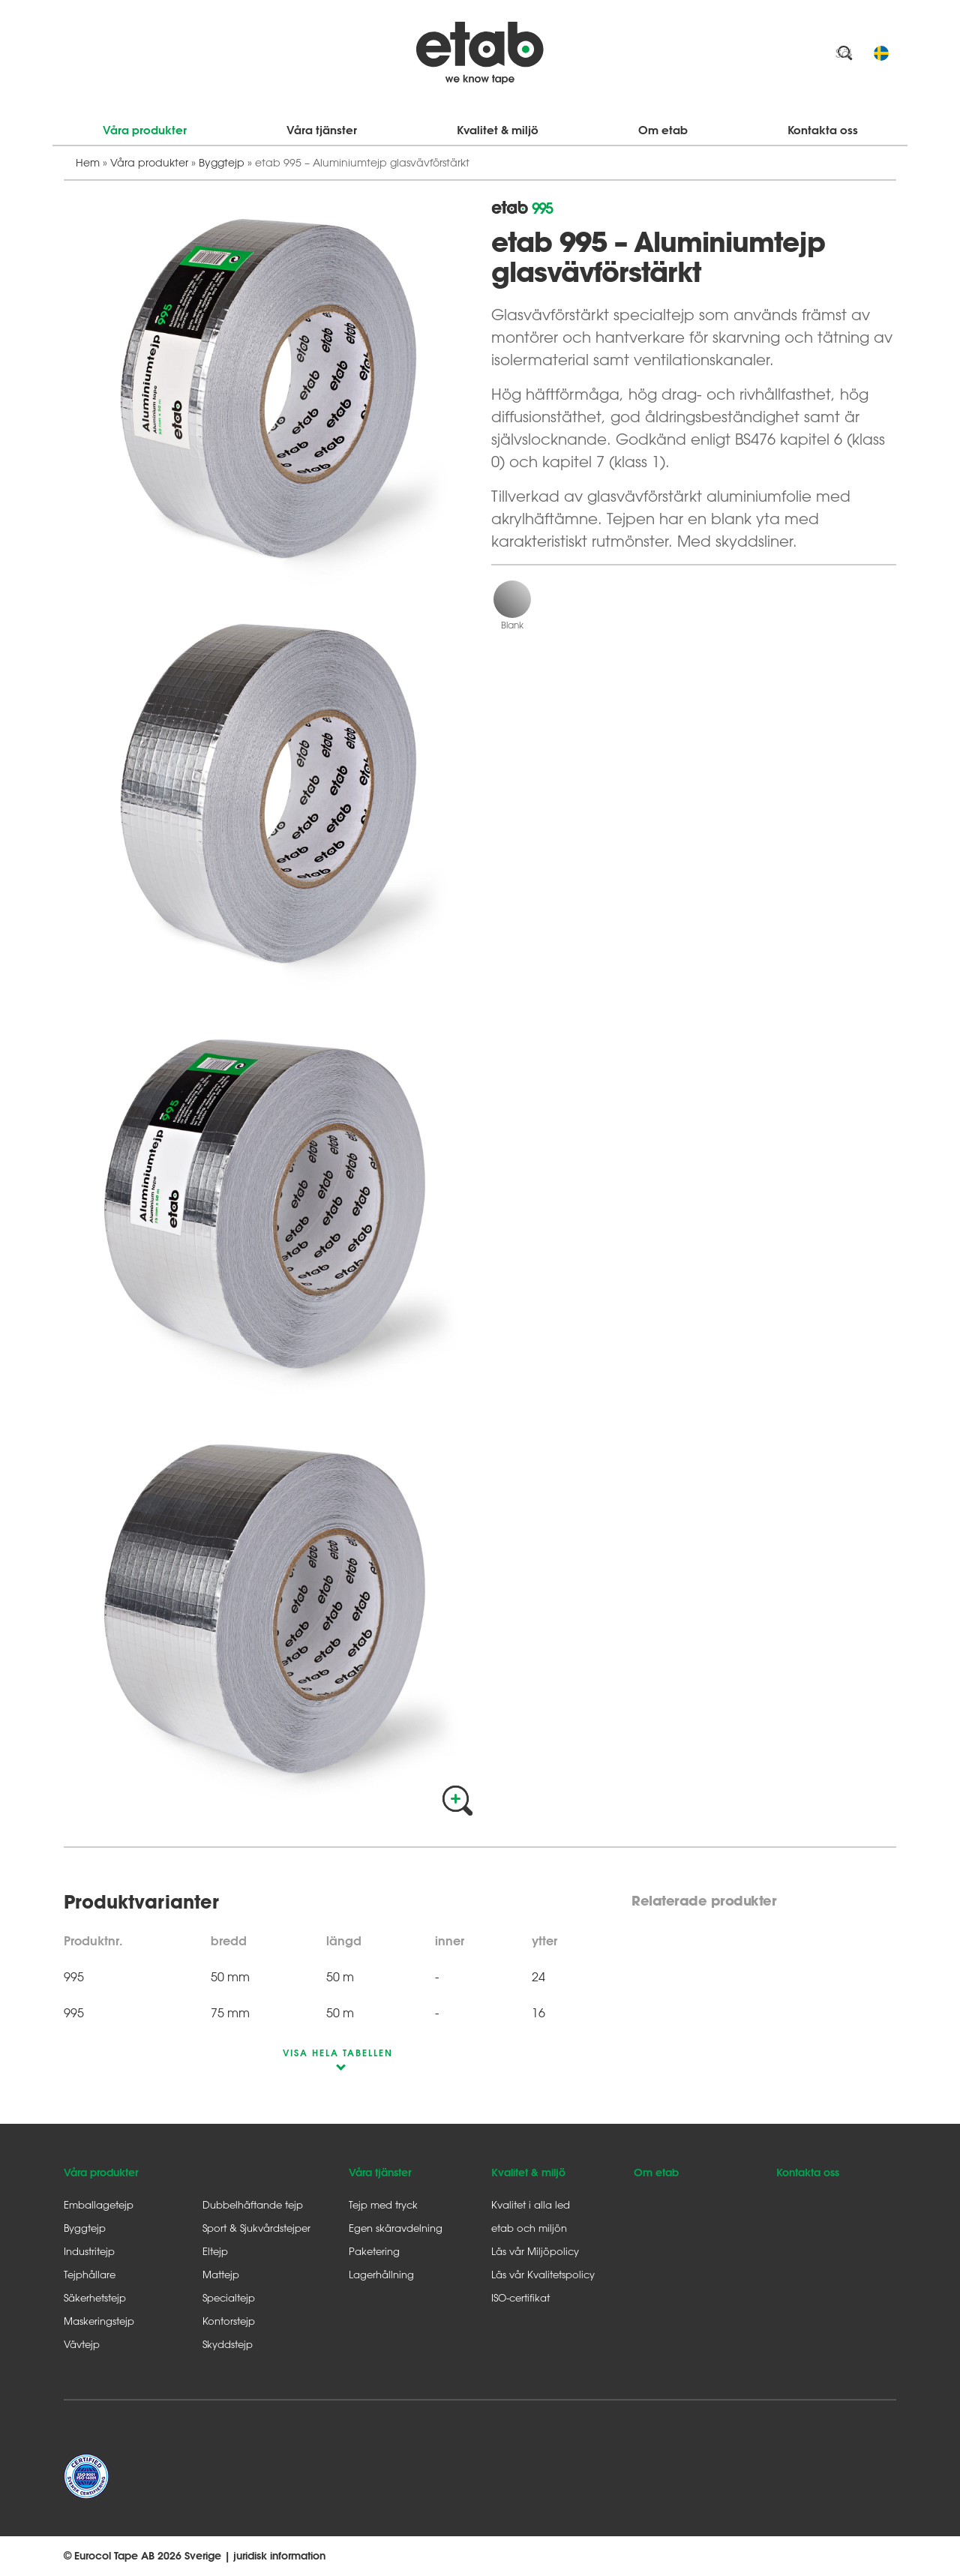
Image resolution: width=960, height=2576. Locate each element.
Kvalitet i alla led (530, 2204)
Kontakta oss (823, 130)
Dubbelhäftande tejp (252, 2204)
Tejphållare (90, 2274)
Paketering (374, 2251)
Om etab (663, 130)
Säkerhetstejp (95, 2297)
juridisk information (279, 2556)
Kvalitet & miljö (497, 130)
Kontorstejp (228, 2320)
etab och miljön (529, 2227)
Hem (88, 162)
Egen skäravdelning (395, 2227)
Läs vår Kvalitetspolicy (543, 2274)
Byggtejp (221, 162)
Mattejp (220, 2274)
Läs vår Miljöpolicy (535, 2251)
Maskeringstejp (99, 2320)
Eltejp (215, 2251)
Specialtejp (228, 2297)
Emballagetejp (99, 2204)
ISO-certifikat (520, 2297)
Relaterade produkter (704, 1901)
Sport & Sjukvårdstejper (256, 2227)
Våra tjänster (321, 130)
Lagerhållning (381, 2274)
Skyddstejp (227, 2344)
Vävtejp (82, 2344)
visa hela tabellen (338, 2053)
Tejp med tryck (383, 2204)
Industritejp (89, 2251)
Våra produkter (145, 130)
